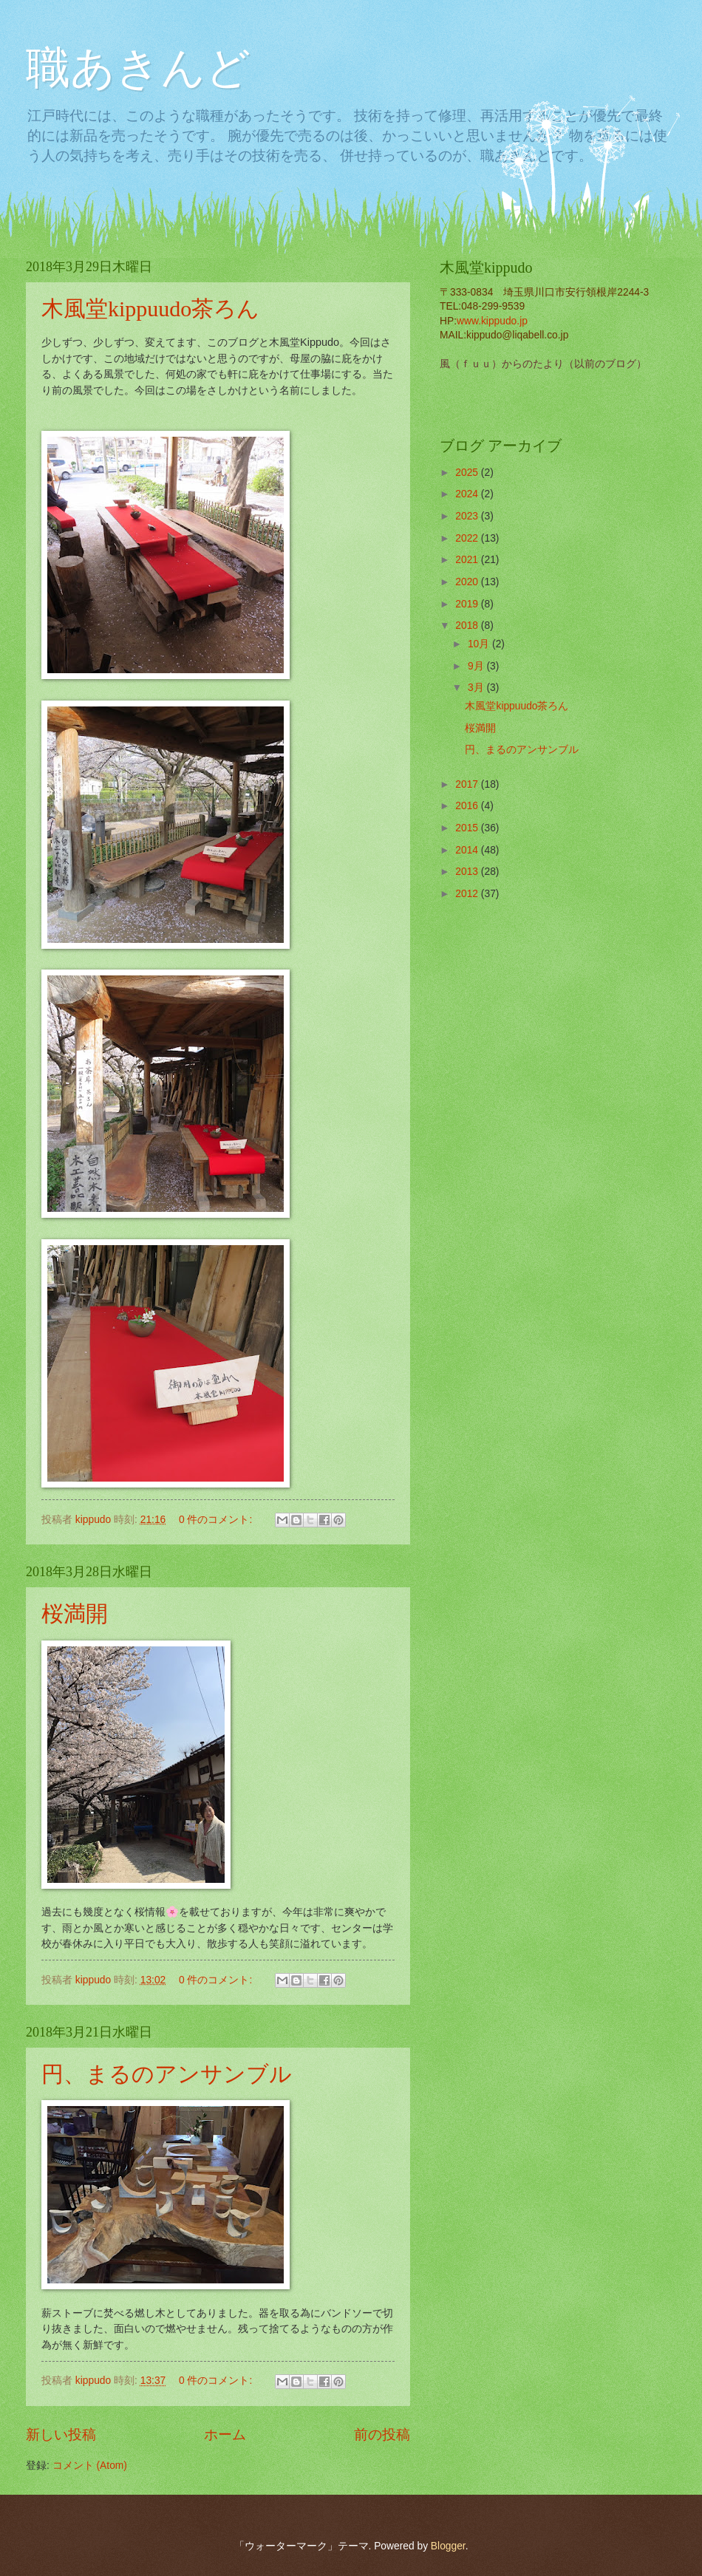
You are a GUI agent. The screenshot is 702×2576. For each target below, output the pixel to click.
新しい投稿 (61, 2434)
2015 (468, 828)
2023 (468, 516)
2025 (468, 472)
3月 (477, 687)
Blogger (448, 2546)
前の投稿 (382, 2434)
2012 (468, 893)
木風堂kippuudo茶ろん (150, 308)
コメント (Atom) (89, 2465)
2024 (468, 494)
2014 (468, 850)
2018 (468, 625)
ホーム (225, 2434)
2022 (468, 538)
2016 (468, 805)
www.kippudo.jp (492, 321)
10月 (480, 644)
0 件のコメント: (217, 1519)
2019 (468, 604)
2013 (468, 871)
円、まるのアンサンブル (166, 2074)
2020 (468, 581)
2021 (468, 559)
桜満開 (74, 1613)
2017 (468, 784)
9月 (477, 666)
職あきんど (138, 68)
